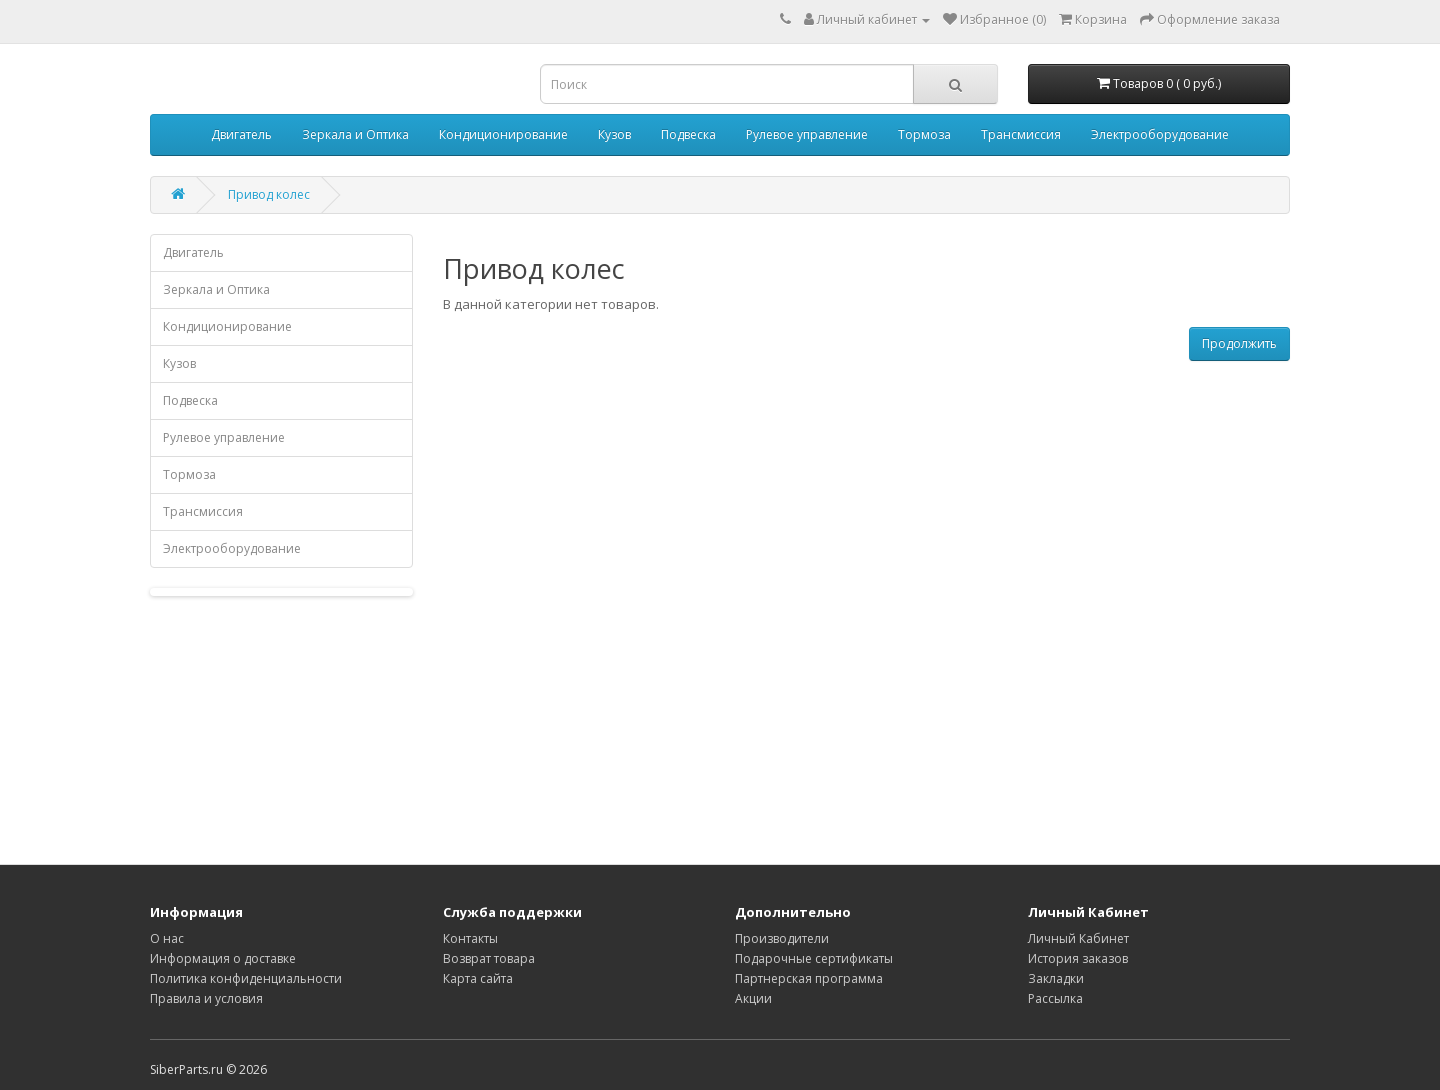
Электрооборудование (1160, 134)
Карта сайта (478, 978)
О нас (167, 938)
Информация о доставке (223, 958)
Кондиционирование (503, 134)
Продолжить (1239, 343)
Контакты (470, 938)
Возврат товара (489, 958)
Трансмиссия (1021, 134)
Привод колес (269, 194)
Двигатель (241, 134)
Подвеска (688, 134)
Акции (753, 998)
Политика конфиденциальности (246, 978)
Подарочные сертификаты (814, 958)
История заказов (1078, 958)
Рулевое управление (807, 134)
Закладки (1056, 978)
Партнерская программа (809, 978)
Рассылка (1055, 998)
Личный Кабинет (1078, 938)
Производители (782, 938)
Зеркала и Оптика (355, 134)
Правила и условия (206, 998)
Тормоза (924, 134)
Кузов (614, 134)
